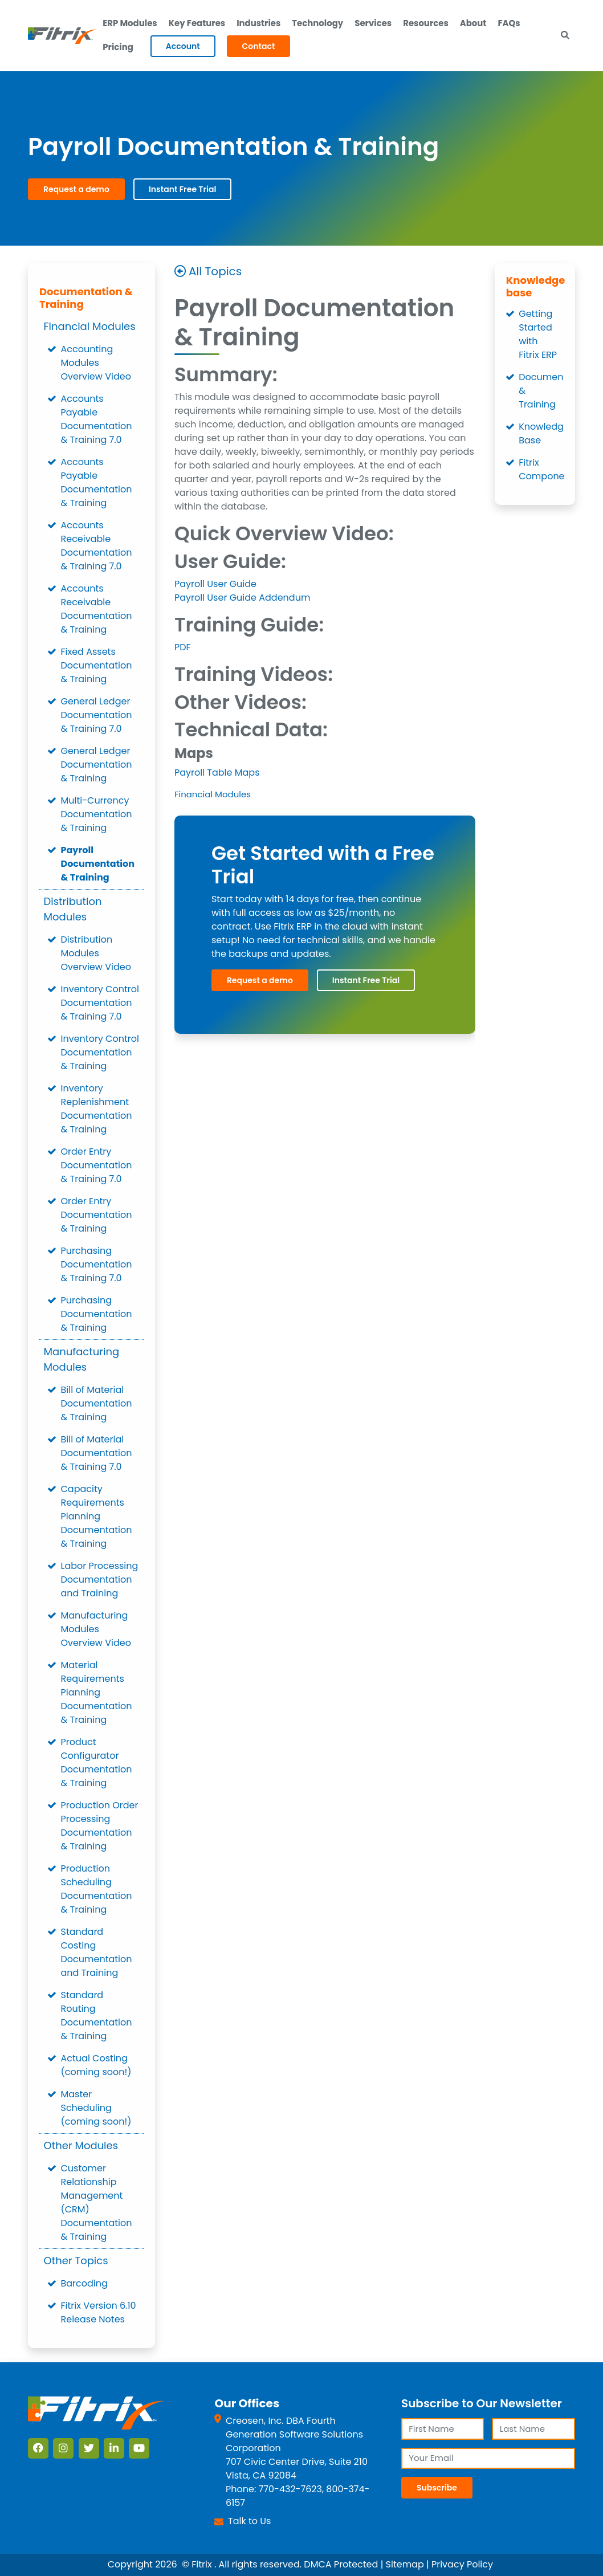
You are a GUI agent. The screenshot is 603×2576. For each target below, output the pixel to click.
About (475, 23)
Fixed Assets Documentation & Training (96, 666)
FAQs (511, 23)
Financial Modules (90, 327)
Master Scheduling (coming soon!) (96, 2108)
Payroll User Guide (215, 583)
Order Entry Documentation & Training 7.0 (96, 1166)
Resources (427, 23)
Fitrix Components (541, 469)
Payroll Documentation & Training (98, 864)
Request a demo (76, 189)
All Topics (215, 272)
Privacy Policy (462, 2564)
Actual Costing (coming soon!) (96, 2065)
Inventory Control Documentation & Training (100, 1053)
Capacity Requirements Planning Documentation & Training (96, 1517)
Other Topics (76, 2261)
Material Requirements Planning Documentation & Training (96, 1693)
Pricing (118, 48)
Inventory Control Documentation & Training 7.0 (100, 1003)
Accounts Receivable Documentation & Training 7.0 (96, 546)
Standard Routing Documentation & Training (96, 2016)
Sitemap (405, 2564)
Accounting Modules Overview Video (96, 363)
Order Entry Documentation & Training (96, 1215)
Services (374, 23)
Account (183, 46)
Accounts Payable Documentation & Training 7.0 (96, 420)
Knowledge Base (541, 434)
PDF (182, 647)
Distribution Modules (73, 909)
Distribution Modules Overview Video (96, 954)
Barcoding (84, 2283)
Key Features (197, 23)
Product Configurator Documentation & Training (96, 1763)
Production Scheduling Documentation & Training (96, 1889)
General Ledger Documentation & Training (96, 765)
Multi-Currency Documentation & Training (96, 814)
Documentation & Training (86, 298)
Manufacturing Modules (82, 1360)
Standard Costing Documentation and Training (96, 1953)
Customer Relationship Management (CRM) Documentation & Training (96, 2203)
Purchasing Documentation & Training (96, 1314)
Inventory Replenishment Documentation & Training (96, 1109)
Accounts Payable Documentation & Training (96, 483)
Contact (258, 46)
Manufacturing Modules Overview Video (96, 1629)
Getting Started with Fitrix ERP (538, 335)
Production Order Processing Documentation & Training (99, 1826)
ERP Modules (130, 23)
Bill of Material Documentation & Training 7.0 (96, 1453)
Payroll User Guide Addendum (242, 597)
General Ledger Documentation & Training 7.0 (96, 715)
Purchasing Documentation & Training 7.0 (96, 1265)
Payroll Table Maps (217, 773)
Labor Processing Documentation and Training (99, 1580)
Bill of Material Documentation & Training (96, 1404)
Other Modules (81, 2146)
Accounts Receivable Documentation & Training (96, 609)
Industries (259, 23)
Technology (319, 23)
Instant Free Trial (182, 189)
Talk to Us (249, 2521)
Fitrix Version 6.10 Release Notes (98, 2313)
